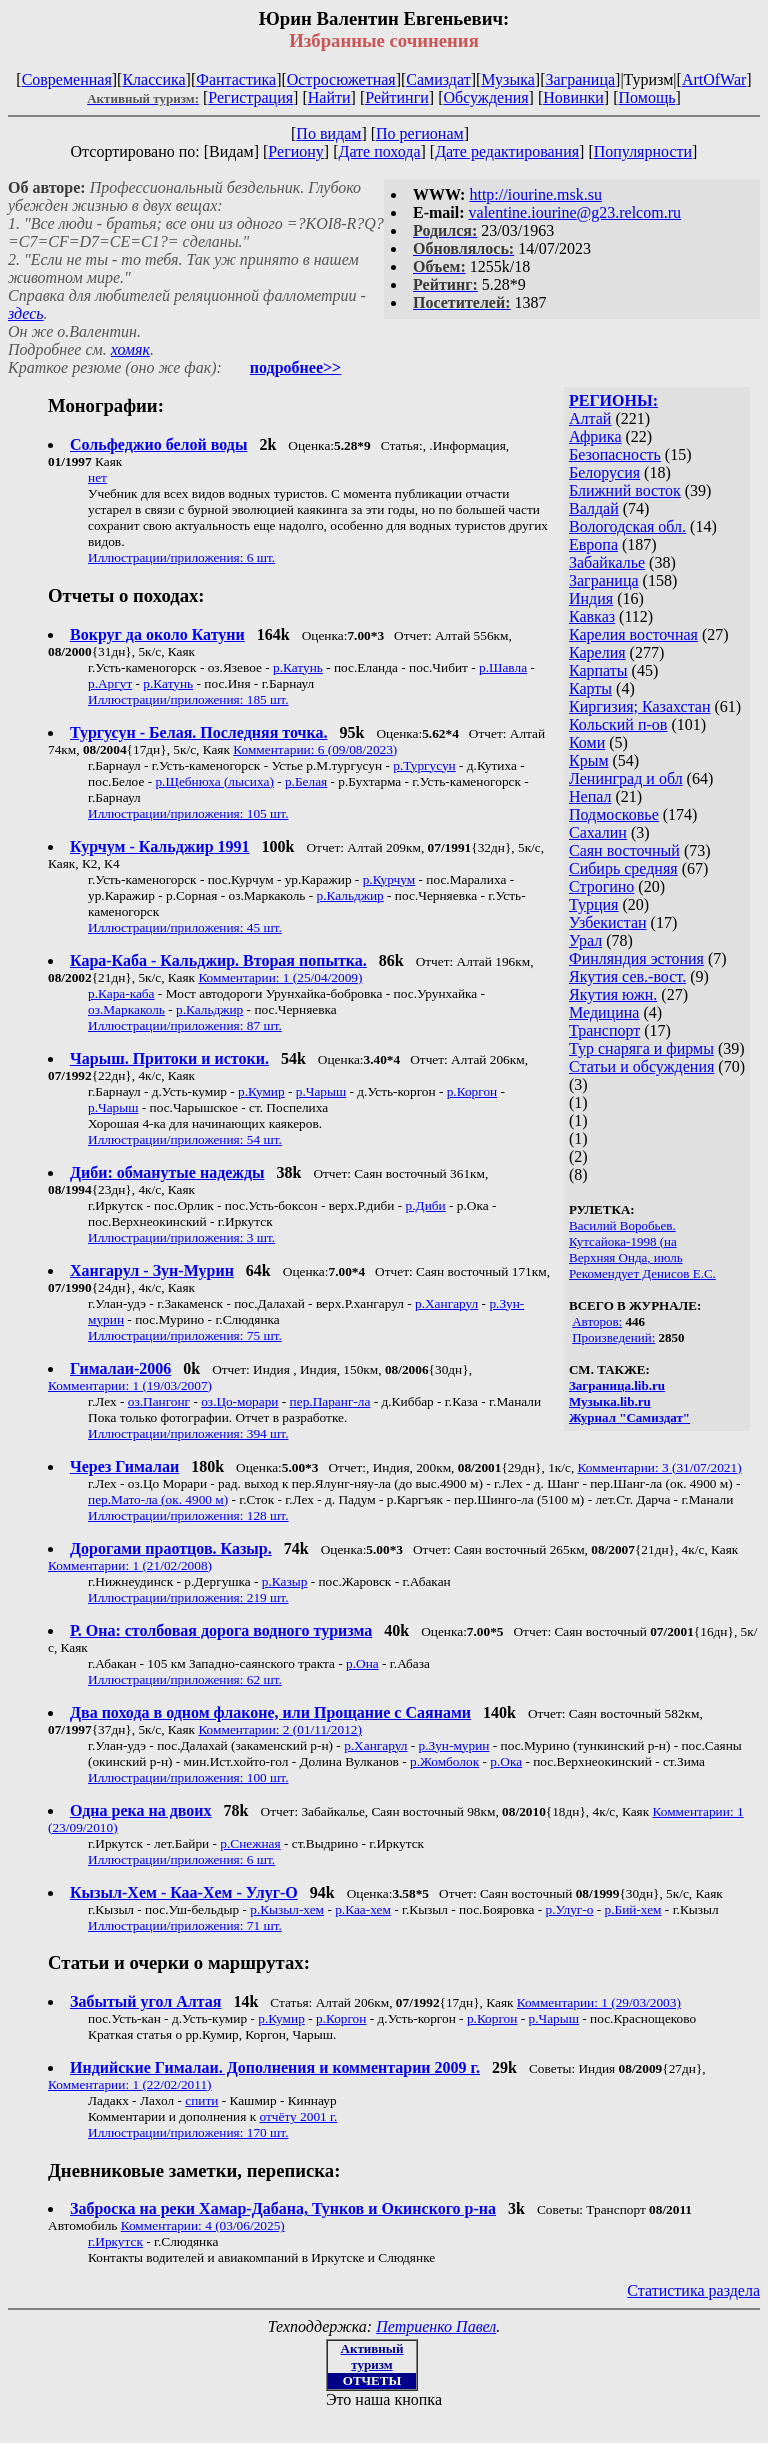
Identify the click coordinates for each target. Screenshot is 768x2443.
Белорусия (604, 472)
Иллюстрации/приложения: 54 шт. (185, 1139)
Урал (585, 940)
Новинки (573, 97)
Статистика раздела (693, 2290)
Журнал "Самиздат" (629, 1417)
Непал (590, 796)
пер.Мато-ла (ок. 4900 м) (158, 1499)
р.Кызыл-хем (287, 1909)
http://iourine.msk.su (535, 194)
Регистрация (250, 97)
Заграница (580, 79)
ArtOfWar (714, 79)
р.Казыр (285, 1581)
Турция (593, 904)
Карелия (597, 652)
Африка (595, 436)
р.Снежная (250, 1843)
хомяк (130, 349)
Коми (587, 742)
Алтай (590, 418)
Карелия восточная (633, 634)
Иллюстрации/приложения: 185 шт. (188, 699)
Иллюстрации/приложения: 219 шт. (188, 1597)
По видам (328, 133)
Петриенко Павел (436, 2326)
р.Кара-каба (121, 993)
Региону (295, 151)
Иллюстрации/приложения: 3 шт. (181, 1237)
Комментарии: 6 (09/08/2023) (315, 749)
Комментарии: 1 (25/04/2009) (280, 977)
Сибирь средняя (623, 868)
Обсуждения (485, 97)
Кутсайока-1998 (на (623, 1241)
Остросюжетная (341, 79)
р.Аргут (110, 683)
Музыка (508, 79)
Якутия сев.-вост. (627, 976)
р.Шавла (503, 667)
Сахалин (598, 832)
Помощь (647, 97)
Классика (153, 79)
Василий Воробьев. (622, 1225)
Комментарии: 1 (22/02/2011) (130, 2084)
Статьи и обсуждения (641, 1066)
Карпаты (598, 670)
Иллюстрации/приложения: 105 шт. (188, 813)
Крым (589, 760)
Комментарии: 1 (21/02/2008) (130, 1565)
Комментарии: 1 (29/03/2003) (599, 2002)
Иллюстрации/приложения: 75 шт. (185, 1335)
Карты (590, 688)
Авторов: (597, 1321)
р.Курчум (389, 879)
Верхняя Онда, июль (626, 1257)
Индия (591, 598)
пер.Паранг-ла (330, 1401)
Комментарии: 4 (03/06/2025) (203, 2225)
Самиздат (438, 79)
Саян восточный (624, 850)
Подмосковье (614, 814)
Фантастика (236, 79)
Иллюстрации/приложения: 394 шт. (188, 1433)
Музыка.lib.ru (610, 1401)
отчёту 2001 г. (298, 2116)
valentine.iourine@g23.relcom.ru (575, 212)
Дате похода (380, 151)
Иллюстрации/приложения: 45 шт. (185, 927)
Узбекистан (608, 922)
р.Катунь (298, 667)
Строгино (601, 886)
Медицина (604, 1012)
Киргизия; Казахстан (640, 706)
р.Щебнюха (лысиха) (214, 781)
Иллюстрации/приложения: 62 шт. (185, 1679)
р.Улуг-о (570, 1909)
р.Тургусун (424, 765)
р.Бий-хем (632, 1909)
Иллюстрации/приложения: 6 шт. (181, 557)
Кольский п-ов (618, 724)
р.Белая (306, 781)
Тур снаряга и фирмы (641, 1048)
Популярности (643, 151)
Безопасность (615, 454)
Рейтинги (397, 97)
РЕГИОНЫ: (613, 400)
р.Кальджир (349, 895)
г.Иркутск (115, 2241)
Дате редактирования (507, 151)
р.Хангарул (446, 1303)
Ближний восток (625, 490)
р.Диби (426, 1205)
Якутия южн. (613, 994)
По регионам (420, 133)
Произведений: (613, 1337)
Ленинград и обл (626, 778)
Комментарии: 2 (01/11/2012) (280, 1729)
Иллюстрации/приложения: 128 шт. (188, 1515)
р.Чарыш (321, 1091)
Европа (593, 544)
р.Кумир (261, 1091)
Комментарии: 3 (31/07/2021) (660, 1467)
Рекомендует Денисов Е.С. (642, 1273)
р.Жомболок (444, 1761)
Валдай (594, 508)
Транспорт (604, 1030)
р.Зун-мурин (454, 1745)
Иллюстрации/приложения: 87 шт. (185, 1025)
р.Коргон (472, 1091)
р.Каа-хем (363, 1909)
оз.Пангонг (159, 1401)
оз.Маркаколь (126, 1009)
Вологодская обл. (627, 526)
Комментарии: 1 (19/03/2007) (130, 1385)
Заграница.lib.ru (617, 1385)
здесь (26, 313)
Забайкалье (607, 562)
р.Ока (506, 1761)
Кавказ (592, 616)
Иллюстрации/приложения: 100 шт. (188, 1777)
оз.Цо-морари (239, 1401)
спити (201, 2100)
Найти (329, 97)
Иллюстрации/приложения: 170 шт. (188, 2132)
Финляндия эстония (636, 958)
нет (97, 477)
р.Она (362, 1663)
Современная (67, 79)
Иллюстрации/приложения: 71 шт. (185, 1925)
